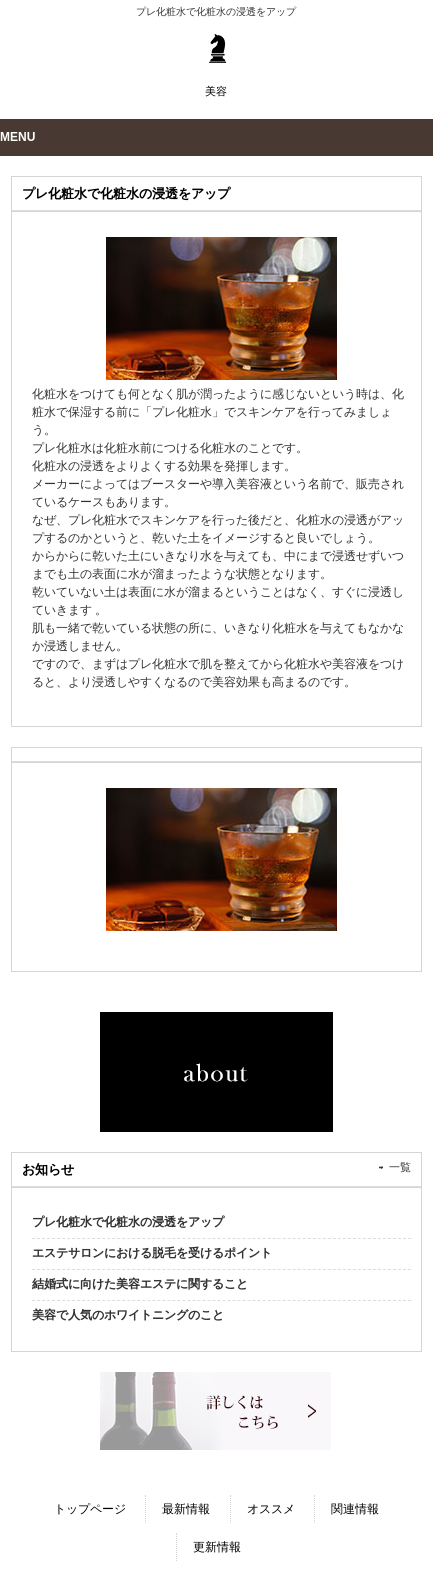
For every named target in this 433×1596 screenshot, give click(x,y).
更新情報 (217, 1547)
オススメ (271, 1509)
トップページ (90, 1509)
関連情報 (355, 1509)
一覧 (400, 1167)
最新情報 (186, 1509)
